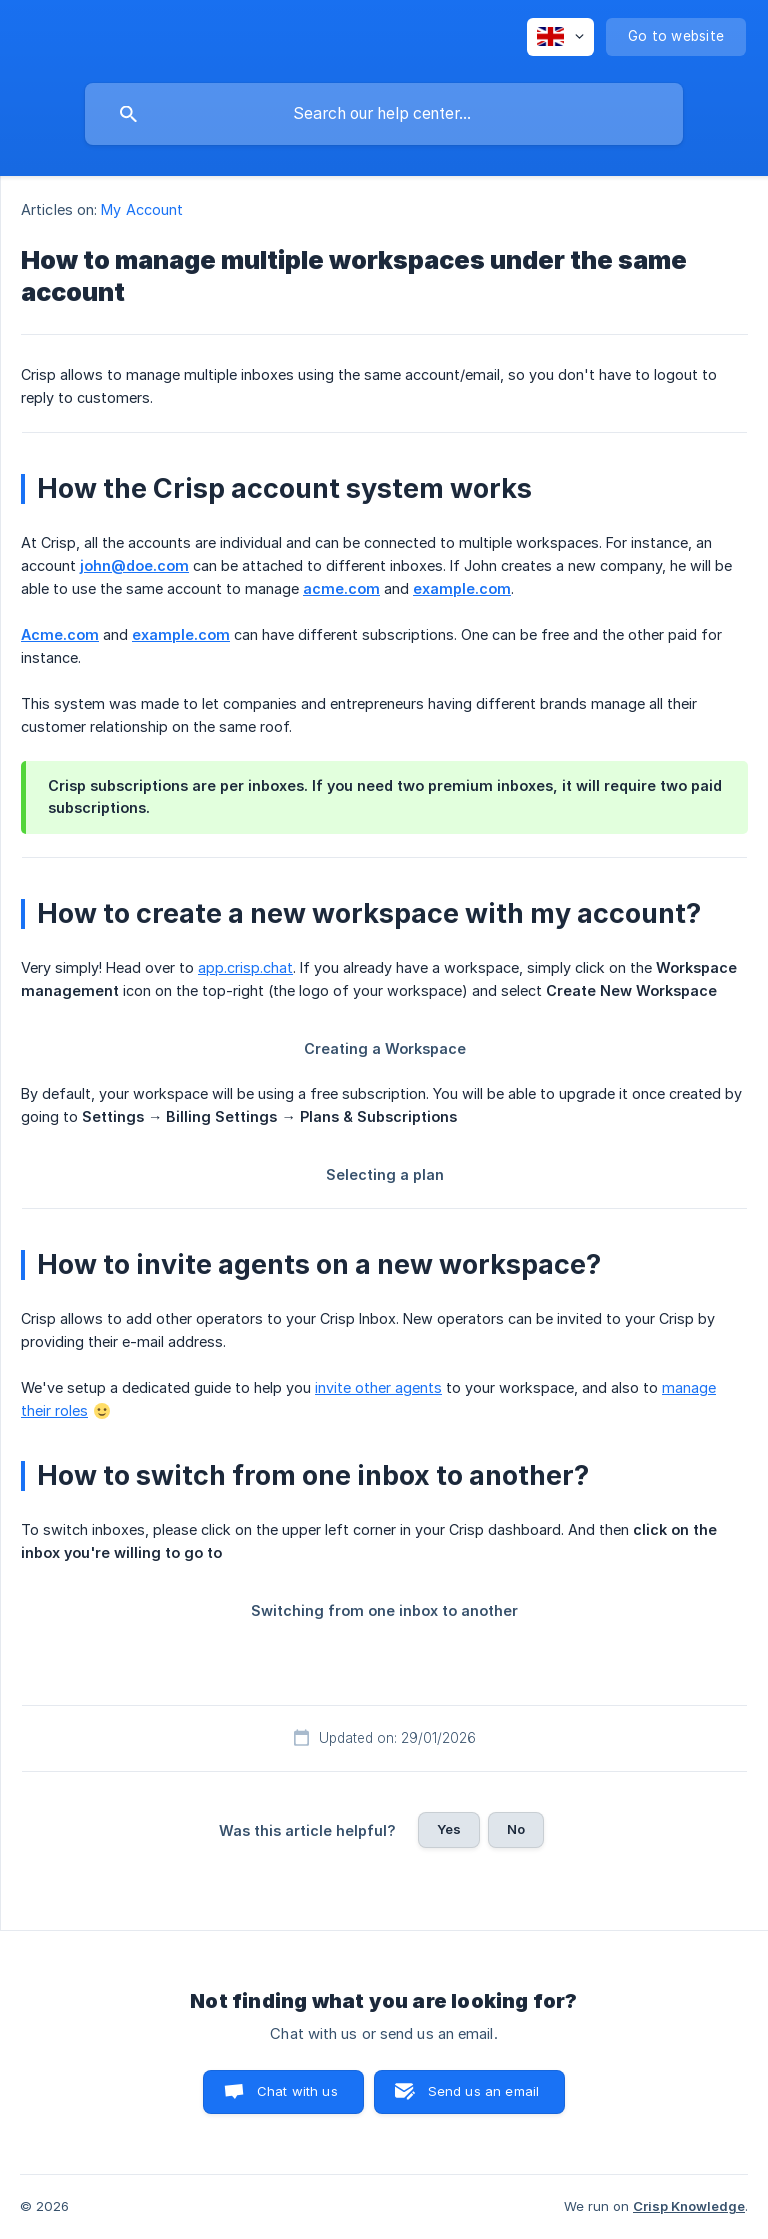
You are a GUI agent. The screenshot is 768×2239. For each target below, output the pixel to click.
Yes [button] (449, 1829)
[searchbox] (384, 114)
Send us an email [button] (483, 2091)
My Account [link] (142, 209)
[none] (560, 37)
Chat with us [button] (297, 2091)
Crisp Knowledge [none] (689, 2206)
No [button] (516, 1829)
